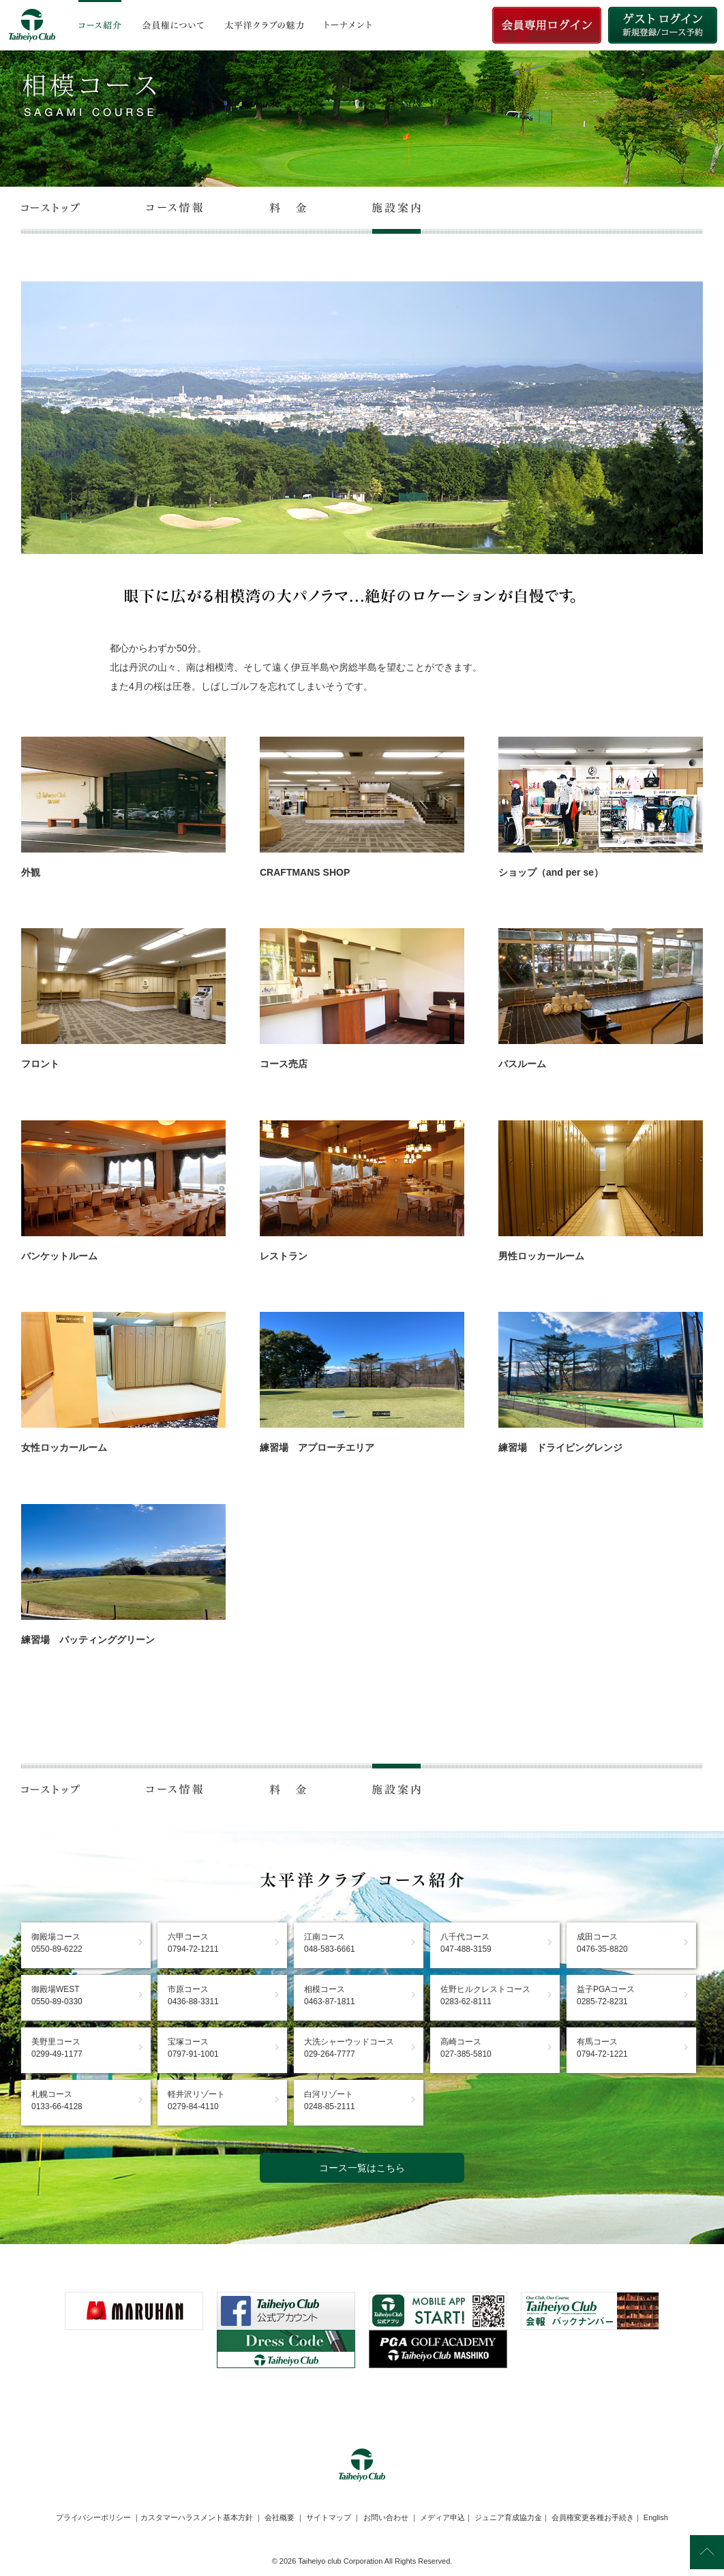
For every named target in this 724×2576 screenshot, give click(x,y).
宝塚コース (193, 2048)
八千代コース (466, 1943)
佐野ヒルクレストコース (485, 1995)
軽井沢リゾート (196, 2100)
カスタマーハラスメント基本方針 (196, 2517)
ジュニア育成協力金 (508, 2517)
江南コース (329, 1943)
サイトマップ (328, 2517)
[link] (362, 2401)
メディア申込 (442, 2517)
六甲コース (193, 1943)
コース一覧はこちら (362, 2167)
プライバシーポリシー (93, 2517)
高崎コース (466, 2048)
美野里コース (56, 2048)
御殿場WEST (56, 1995)
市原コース (193, 1995)
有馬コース (602, 2048)
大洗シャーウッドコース (349, 2048)
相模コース (329, 1995)
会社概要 (280, 2517)
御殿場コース (56, 1943)
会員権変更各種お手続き (593, 2517)
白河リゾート (329, 2100)
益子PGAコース (606, 1995)
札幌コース (56, 2100)
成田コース (602, 1943)
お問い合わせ (385, 2517)
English (656, 2517)
